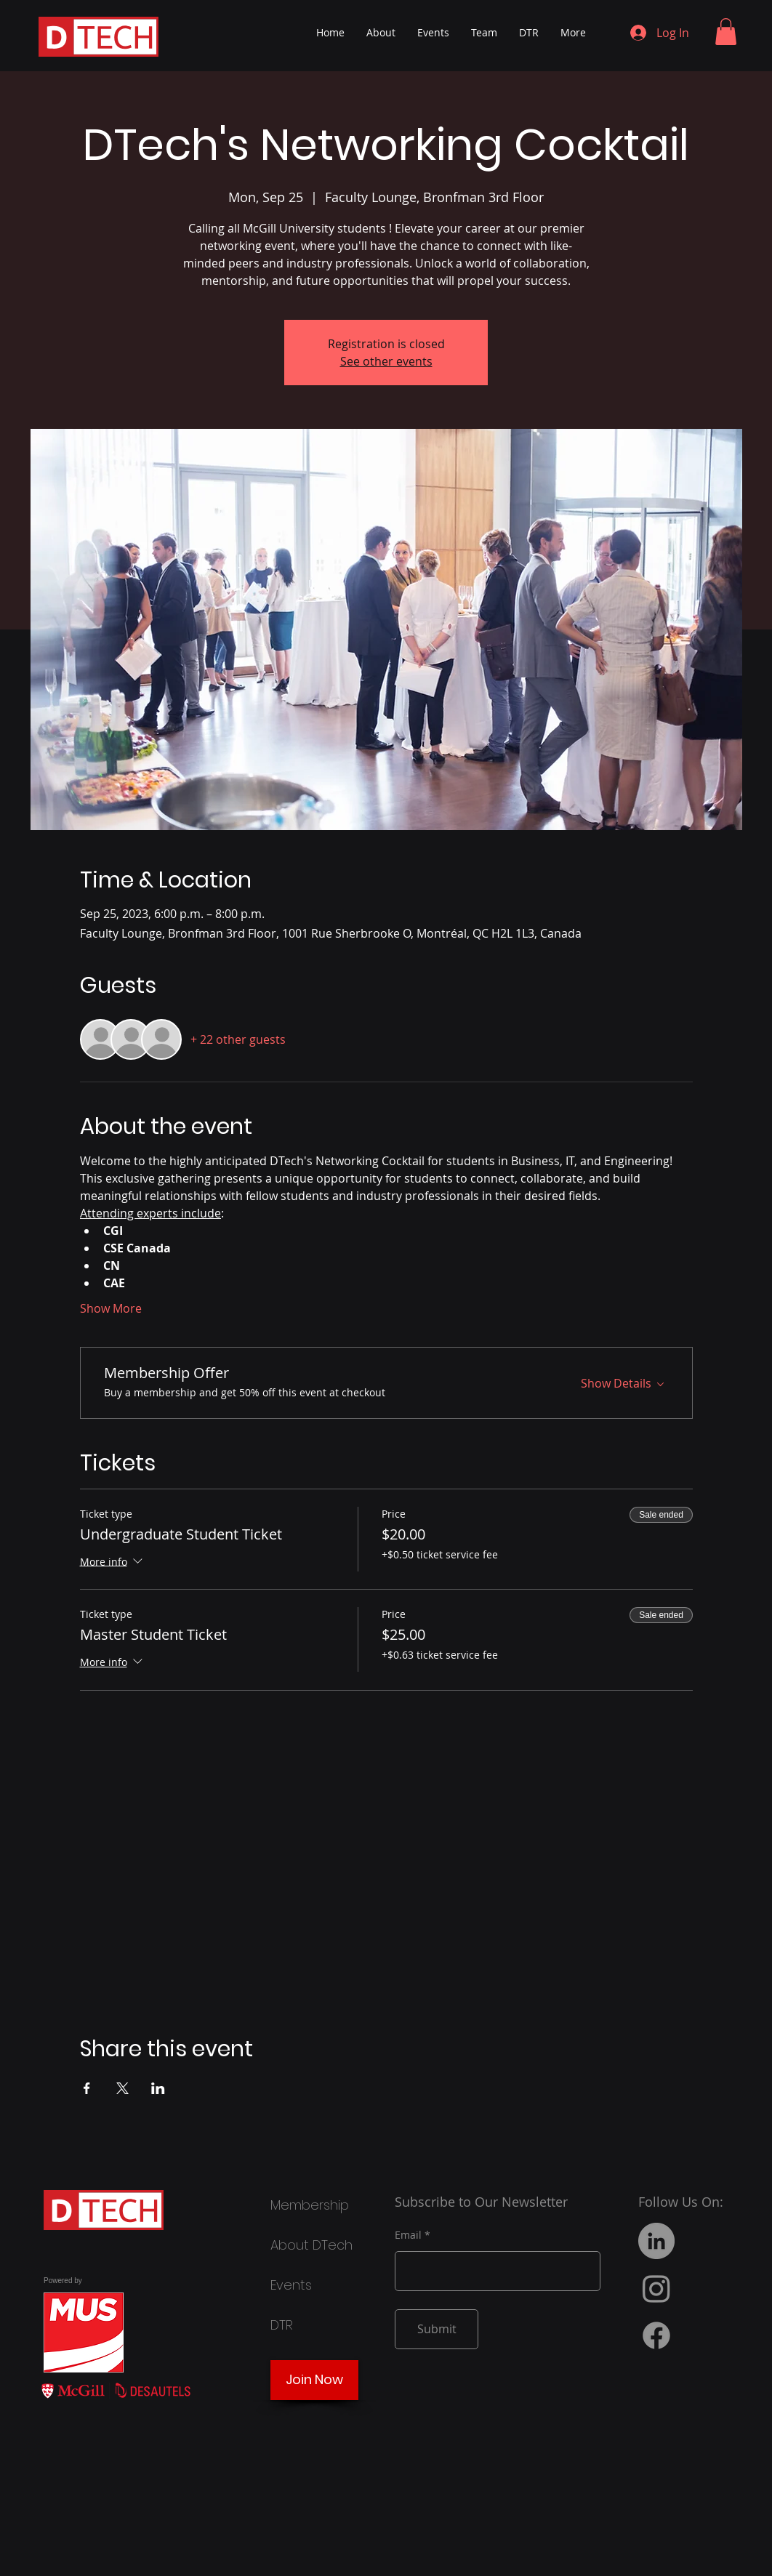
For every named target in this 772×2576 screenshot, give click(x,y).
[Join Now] (314, 2380)
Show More (111, 1308)
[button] (726, 31)
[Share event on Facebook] (87, 2088)
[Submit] (436, 2329)
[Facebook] (656, 2335)
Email (408, 2235)
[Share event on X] (122, 2088)
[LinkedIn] (656, 2241)
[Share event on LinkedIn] (158, 2088)
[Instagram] (656, 2288)
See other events (386, 361)
